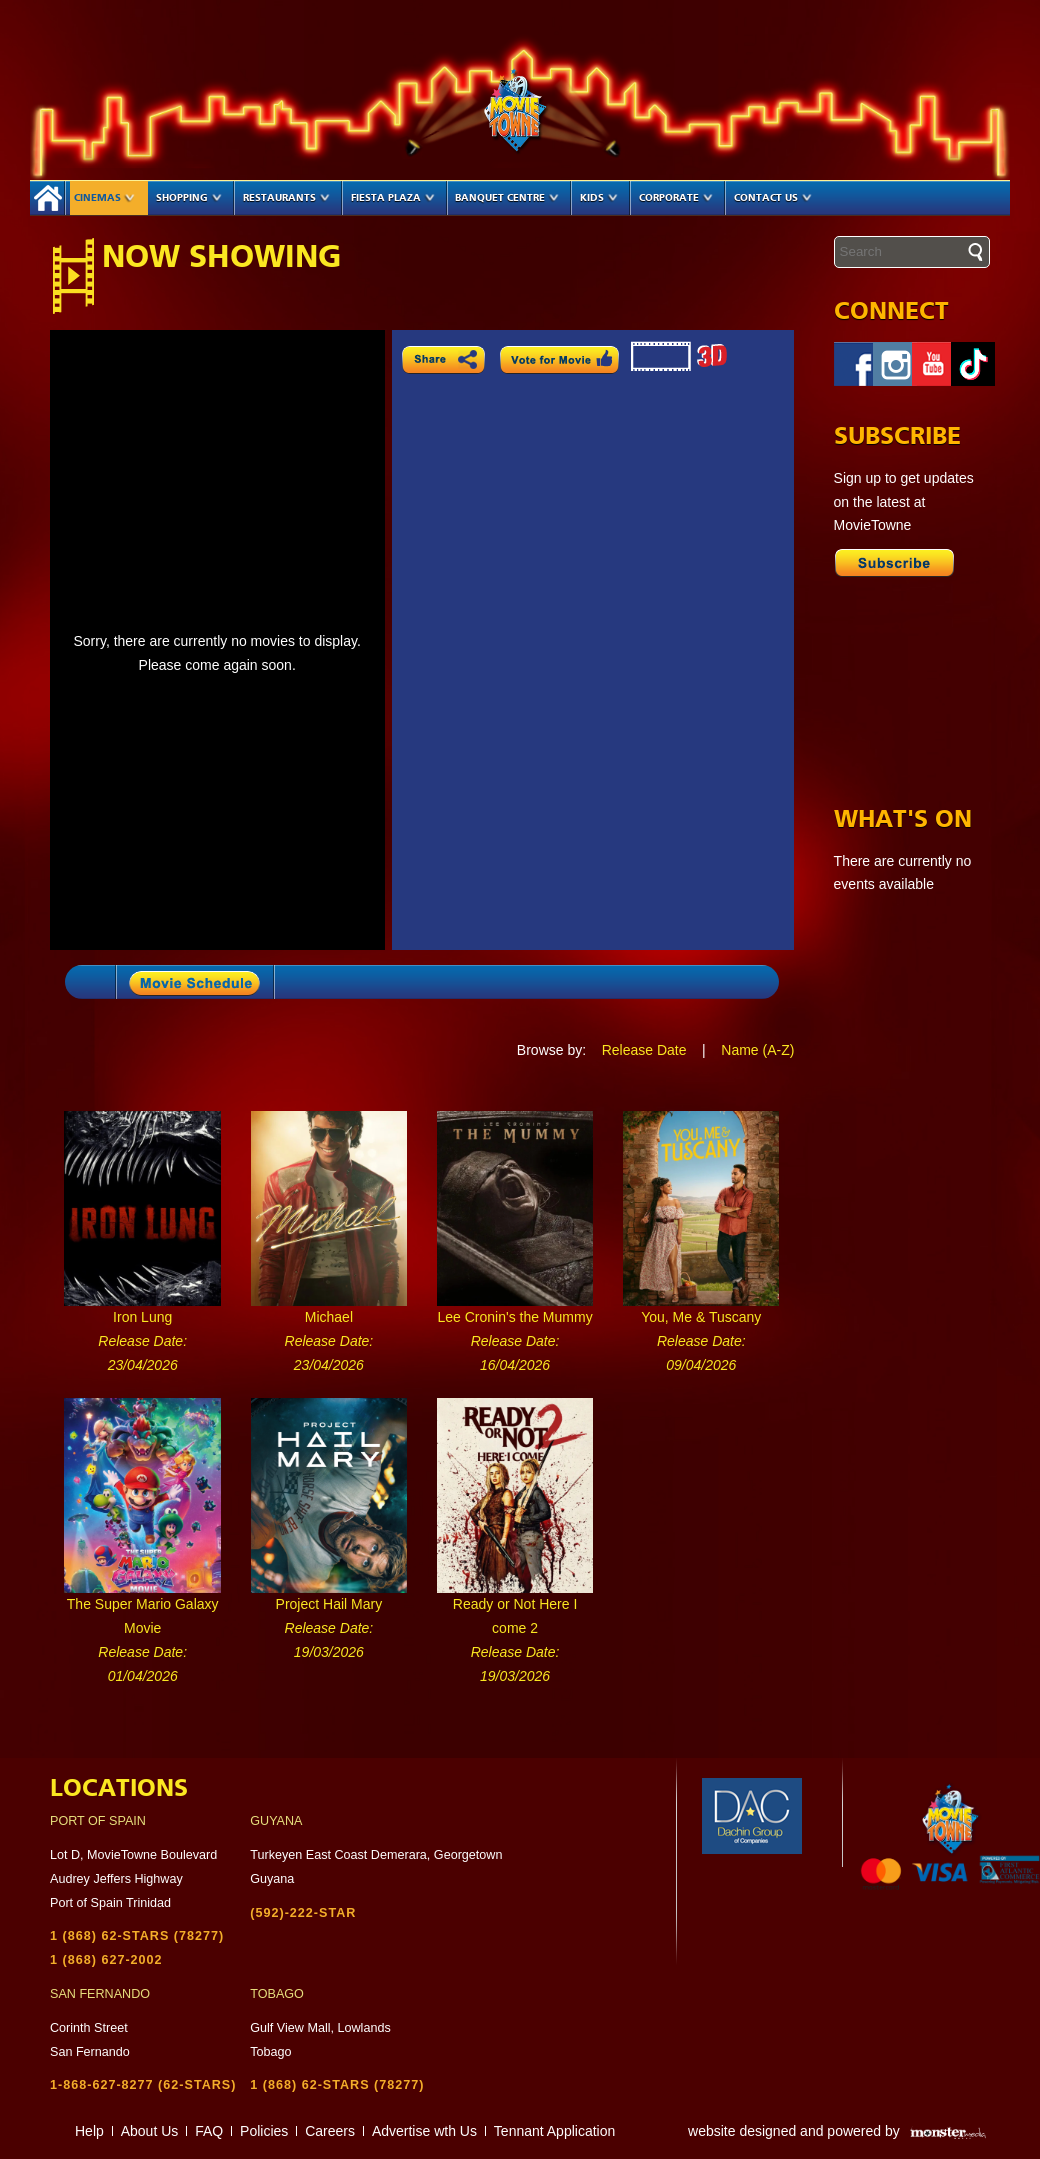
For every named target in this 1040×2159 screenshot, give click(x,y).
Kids (599, 198)
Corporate (676, 198)
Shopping (189, 198)
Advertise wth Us (424, 2131)
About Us (150, 2131)
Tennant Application (554, 2131)
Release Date (644, 1050)
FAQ (209, 2131)
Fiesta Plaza (393, 198)
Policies (264, 2131)
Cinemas (104, 198)
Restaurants (286, 198)
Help (89, 2131)
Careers (330, 2131)
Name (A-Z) (757, 1050)
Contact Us (773, 198)
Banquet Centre (507, 198)
